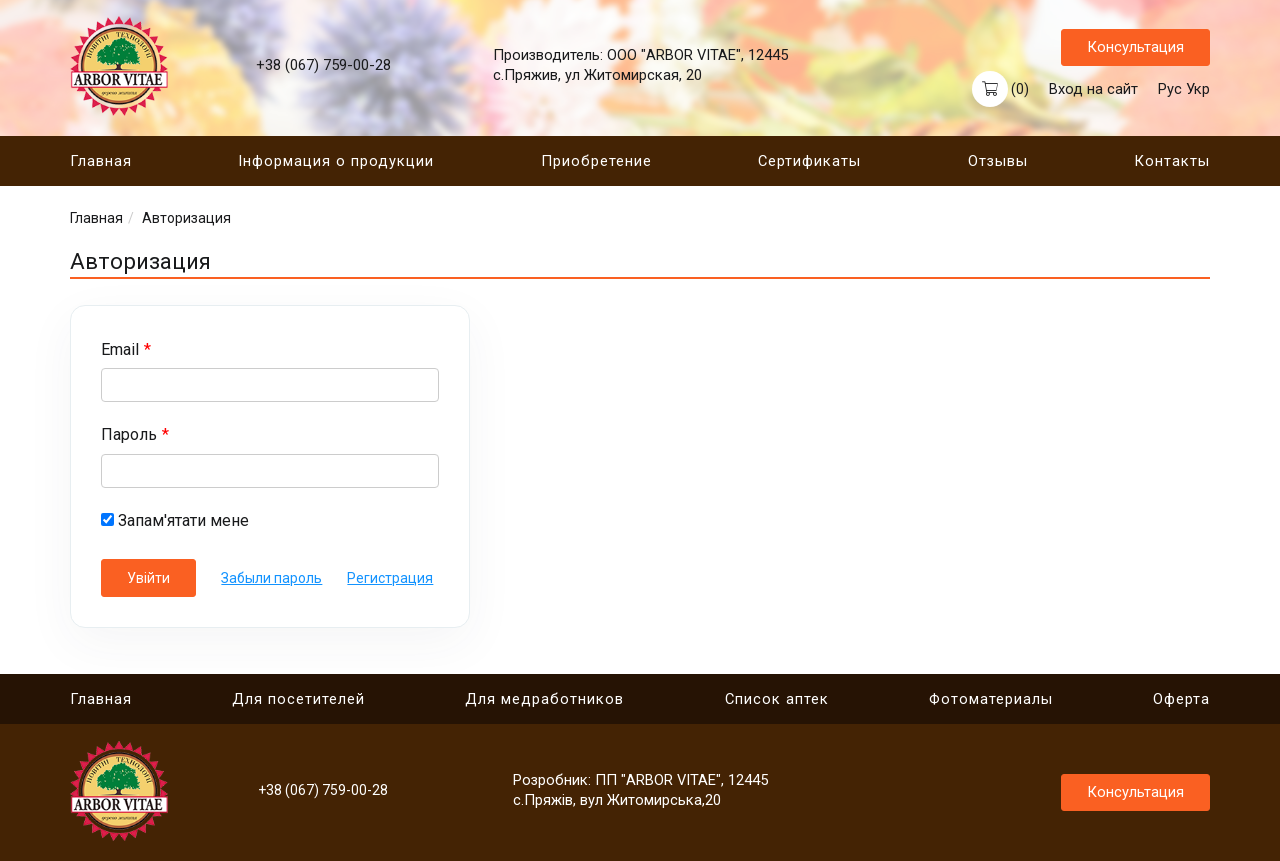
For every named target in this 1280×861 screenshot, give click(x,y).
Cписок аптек (777, 700)
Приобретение (596, 162)
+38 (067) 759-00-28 (323, 66)
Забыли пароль (272, 579)
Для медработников (544, 700)
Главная (101, 162)
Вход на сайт (1093, 89)
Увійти (148, 579)
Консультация (1135, 47)
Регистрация (391, 579)
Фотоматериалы (991, 700)
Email (120, 350)
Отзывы (998, 162)
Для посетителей (298, 700)
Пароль (129, 435)
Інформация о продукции (336, 162)
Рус (1170, 89)
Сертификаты (809, 162)
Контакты (1172, 162)
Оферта (1181, 700)
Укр (1198, 89)
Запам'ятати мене (175, 521)
